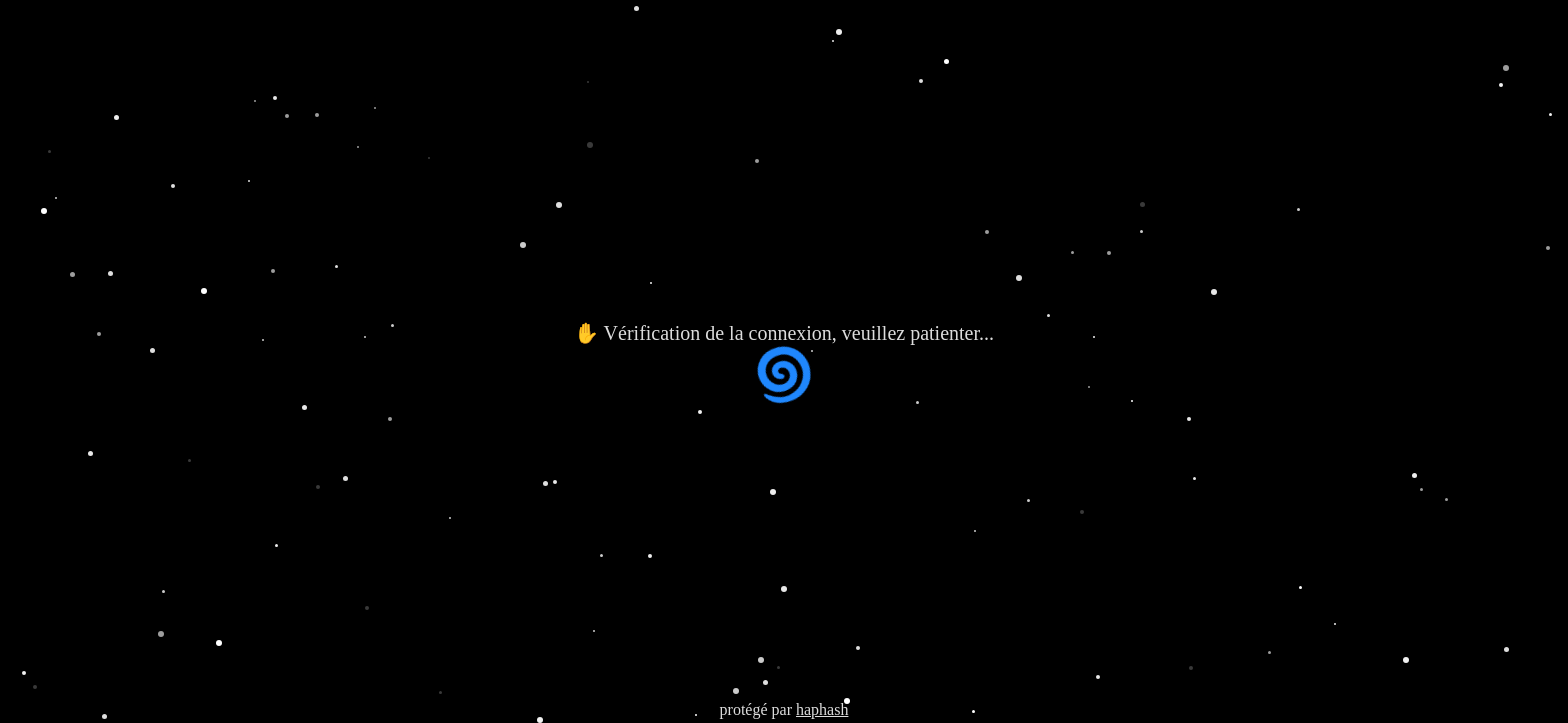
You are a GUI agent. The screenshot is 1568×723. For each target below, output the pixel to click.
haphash (822, 709)
